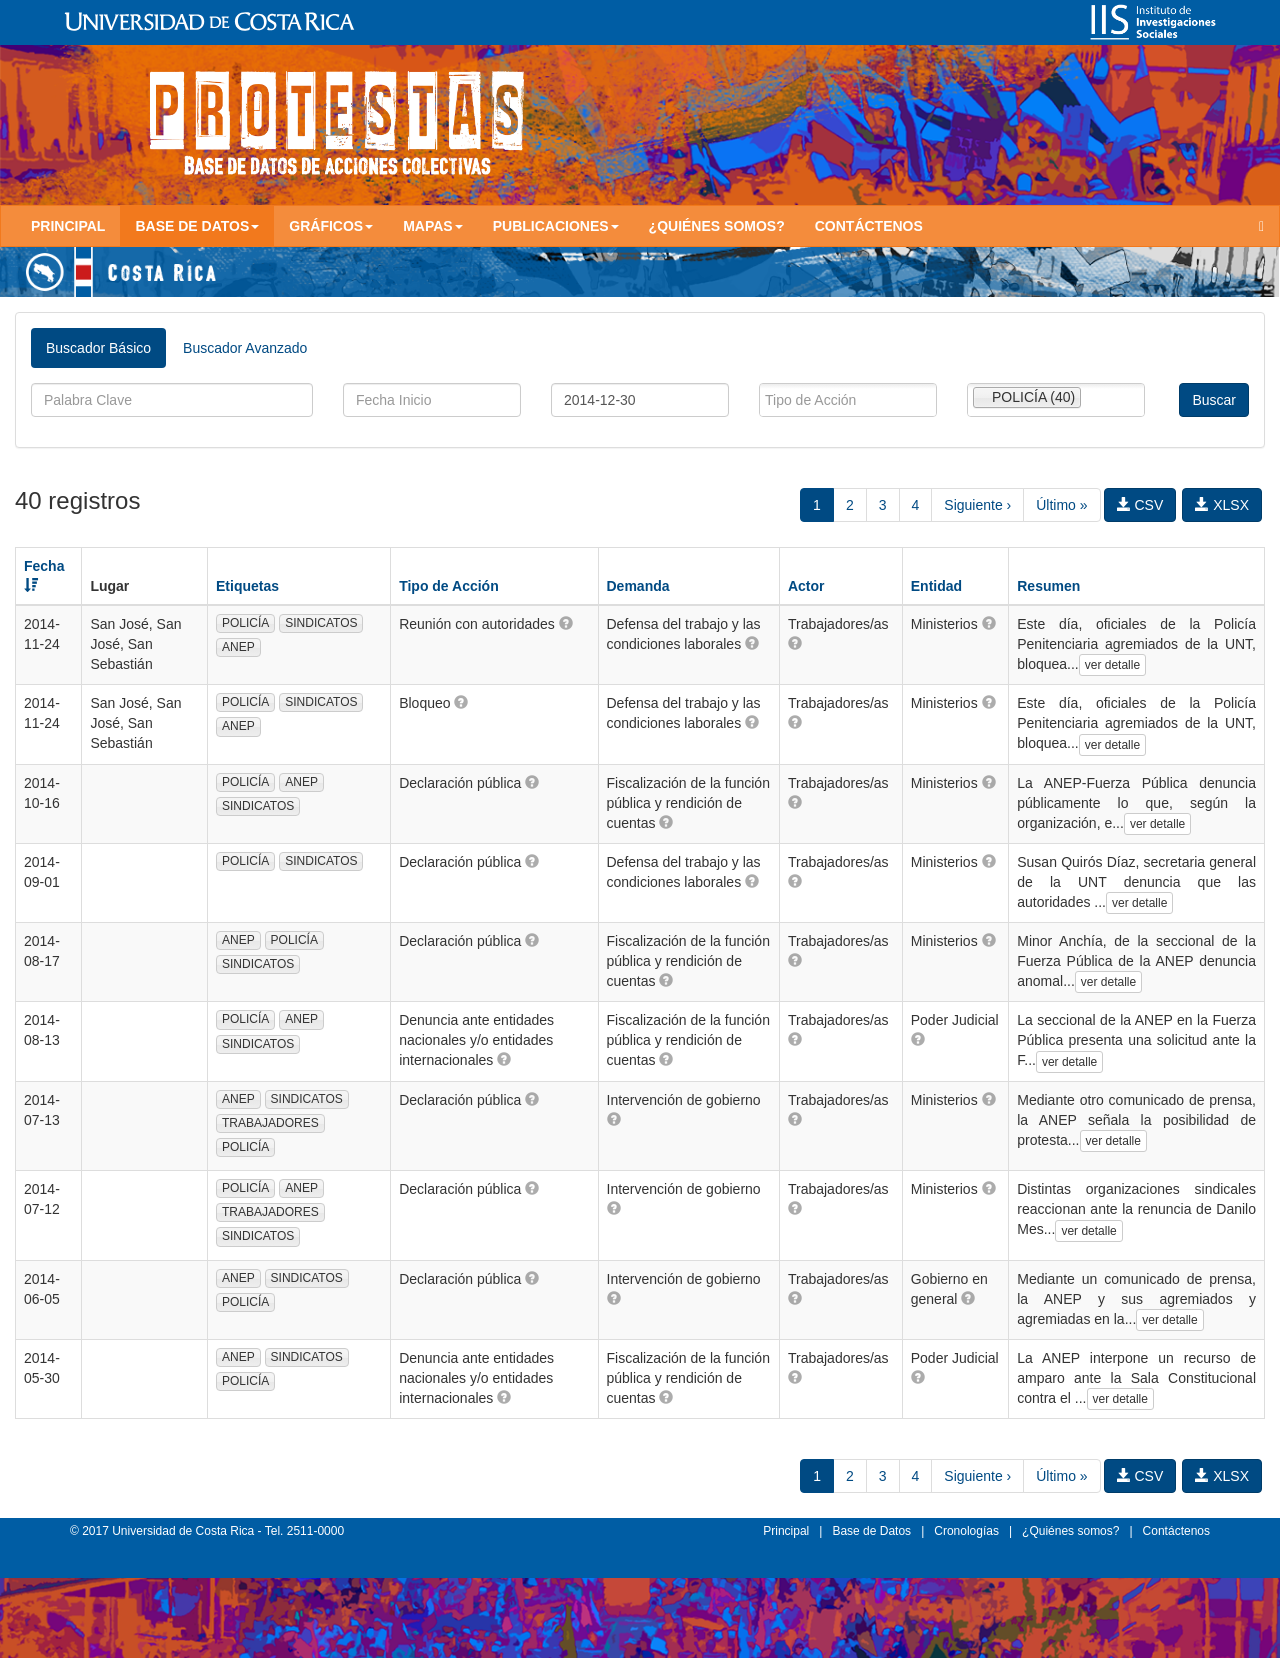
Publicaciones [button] (556, 226)
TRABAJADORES (270, 1123)
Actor (806, 586)
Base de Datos (871, 1531)
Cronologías (966, 1531)
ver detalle (1112, 665)
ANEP (238, 647)
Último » (1061, 505)
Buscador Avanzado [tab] (245, 348)
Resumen (1048, 586)
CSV (1140, 505)
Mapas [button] (433, 226)
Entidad (936, 586)
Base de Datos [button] (197, 226)
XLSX (1222, 505)
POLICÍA (245, 623)
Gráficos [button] (331, 226)
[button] (566, 623)
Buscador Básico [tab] (98, 348)
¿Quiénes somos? (717, 226)
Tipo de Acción (449, 586)
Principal (68, 226)
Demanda (638, 586)
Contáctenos (869, 226)
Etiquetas (247, 586)
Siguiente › (977, 505)
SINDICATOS (321, 623)
